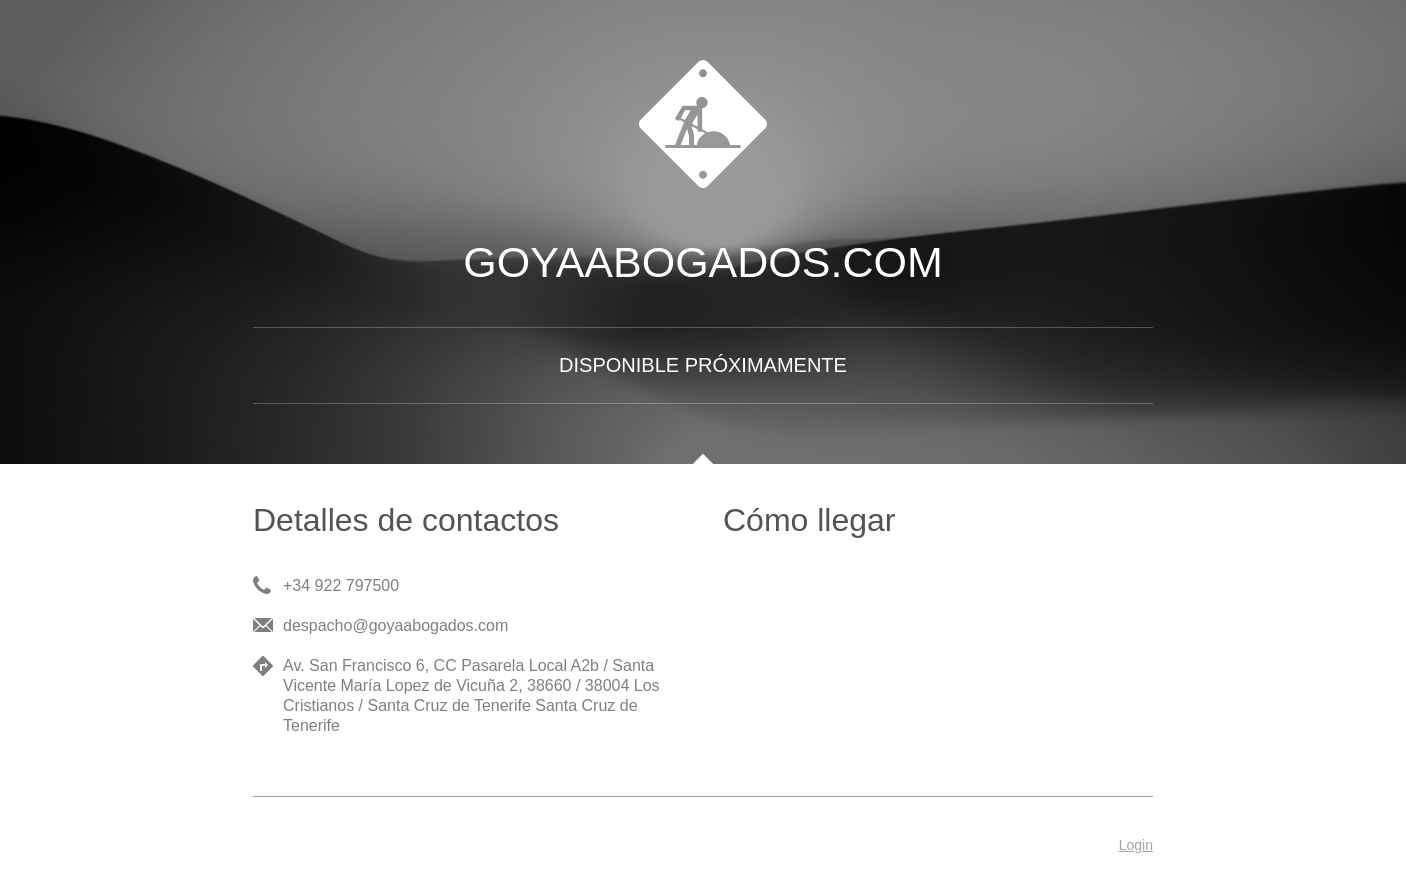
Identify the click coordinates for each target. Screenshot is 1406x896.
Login (1136, 845)
